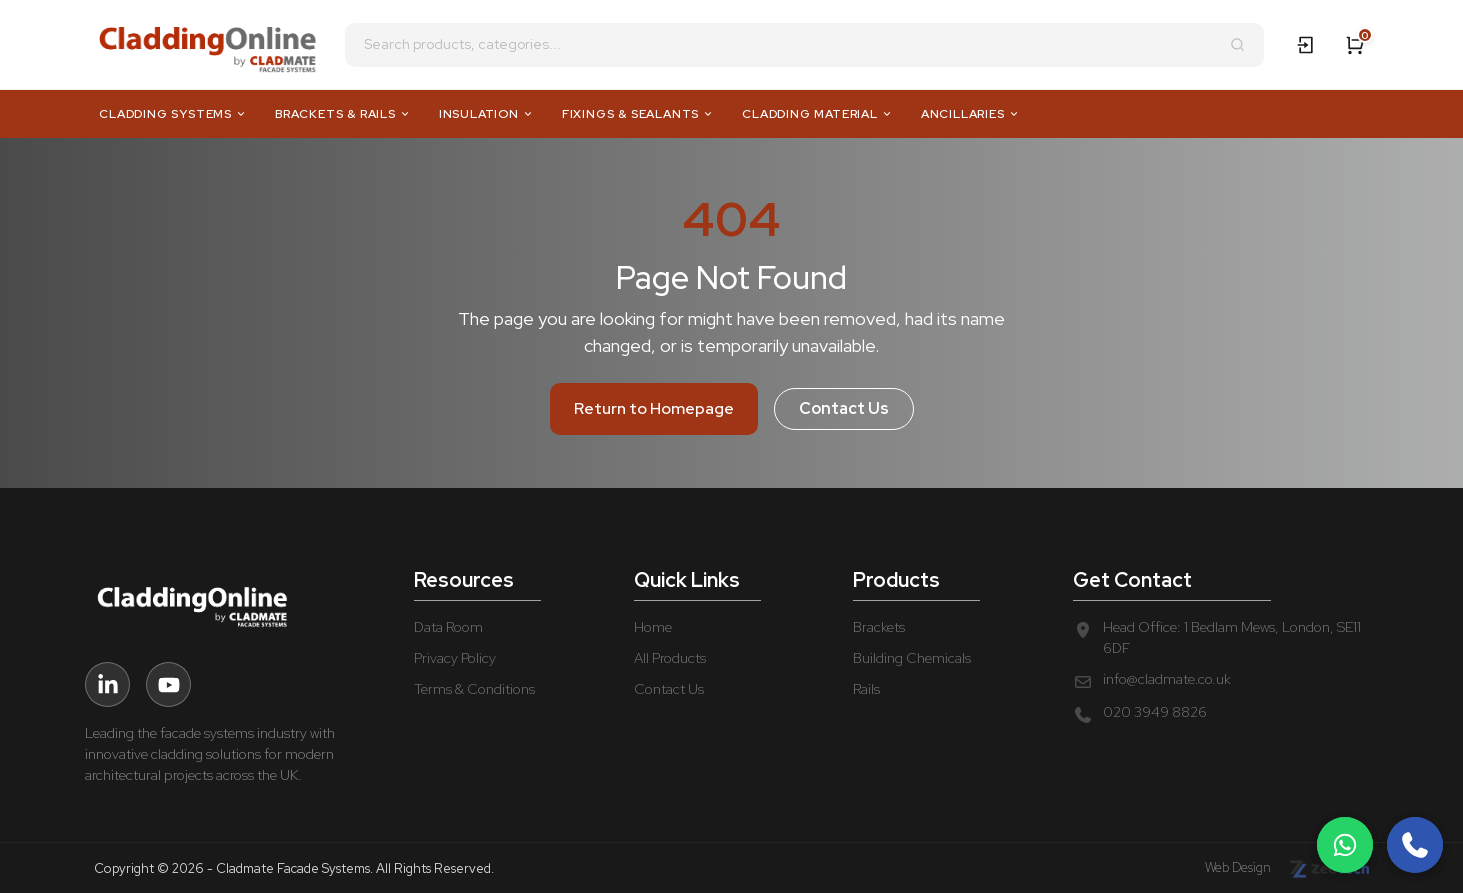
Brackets (879, 627)
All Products (670, 658)
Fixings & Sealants (638, 114)
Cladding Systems (173, 114)
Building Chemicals (912, 658)
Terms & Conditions (474, 689)
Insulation (486, 114)
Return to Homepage (654, 408)
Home (653, 627)
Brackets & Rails (343, 114)
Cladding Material (817, 114)
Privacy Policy (455, 658)
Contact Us (844, 408)
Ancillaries (970, 114)
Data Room (448, 627)
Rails (866, 689)
